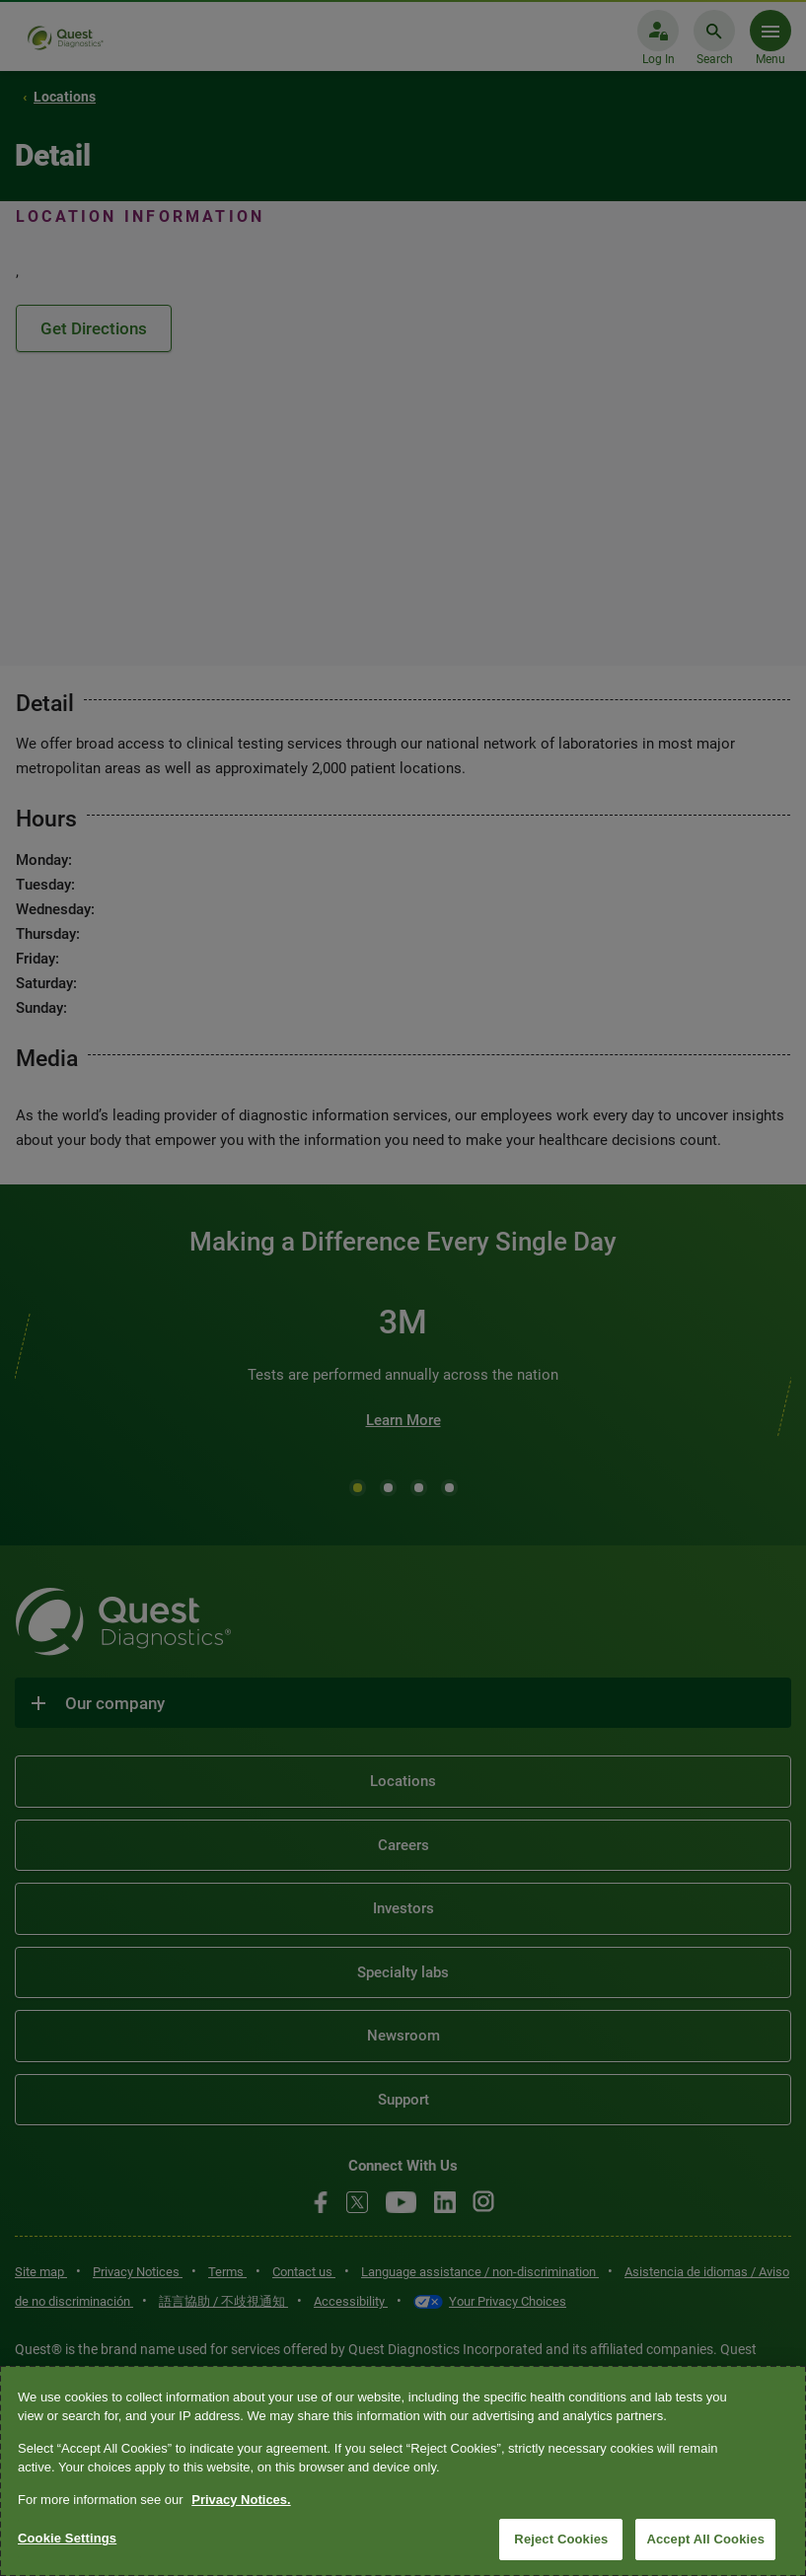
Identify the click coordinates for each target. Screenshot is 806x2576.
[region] (403, 2471)
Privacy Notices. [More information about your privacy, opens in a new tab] (240, 2499)
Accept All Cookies (705, 2539)
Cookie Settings (67, 2538)
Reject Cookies (561, 2539)
